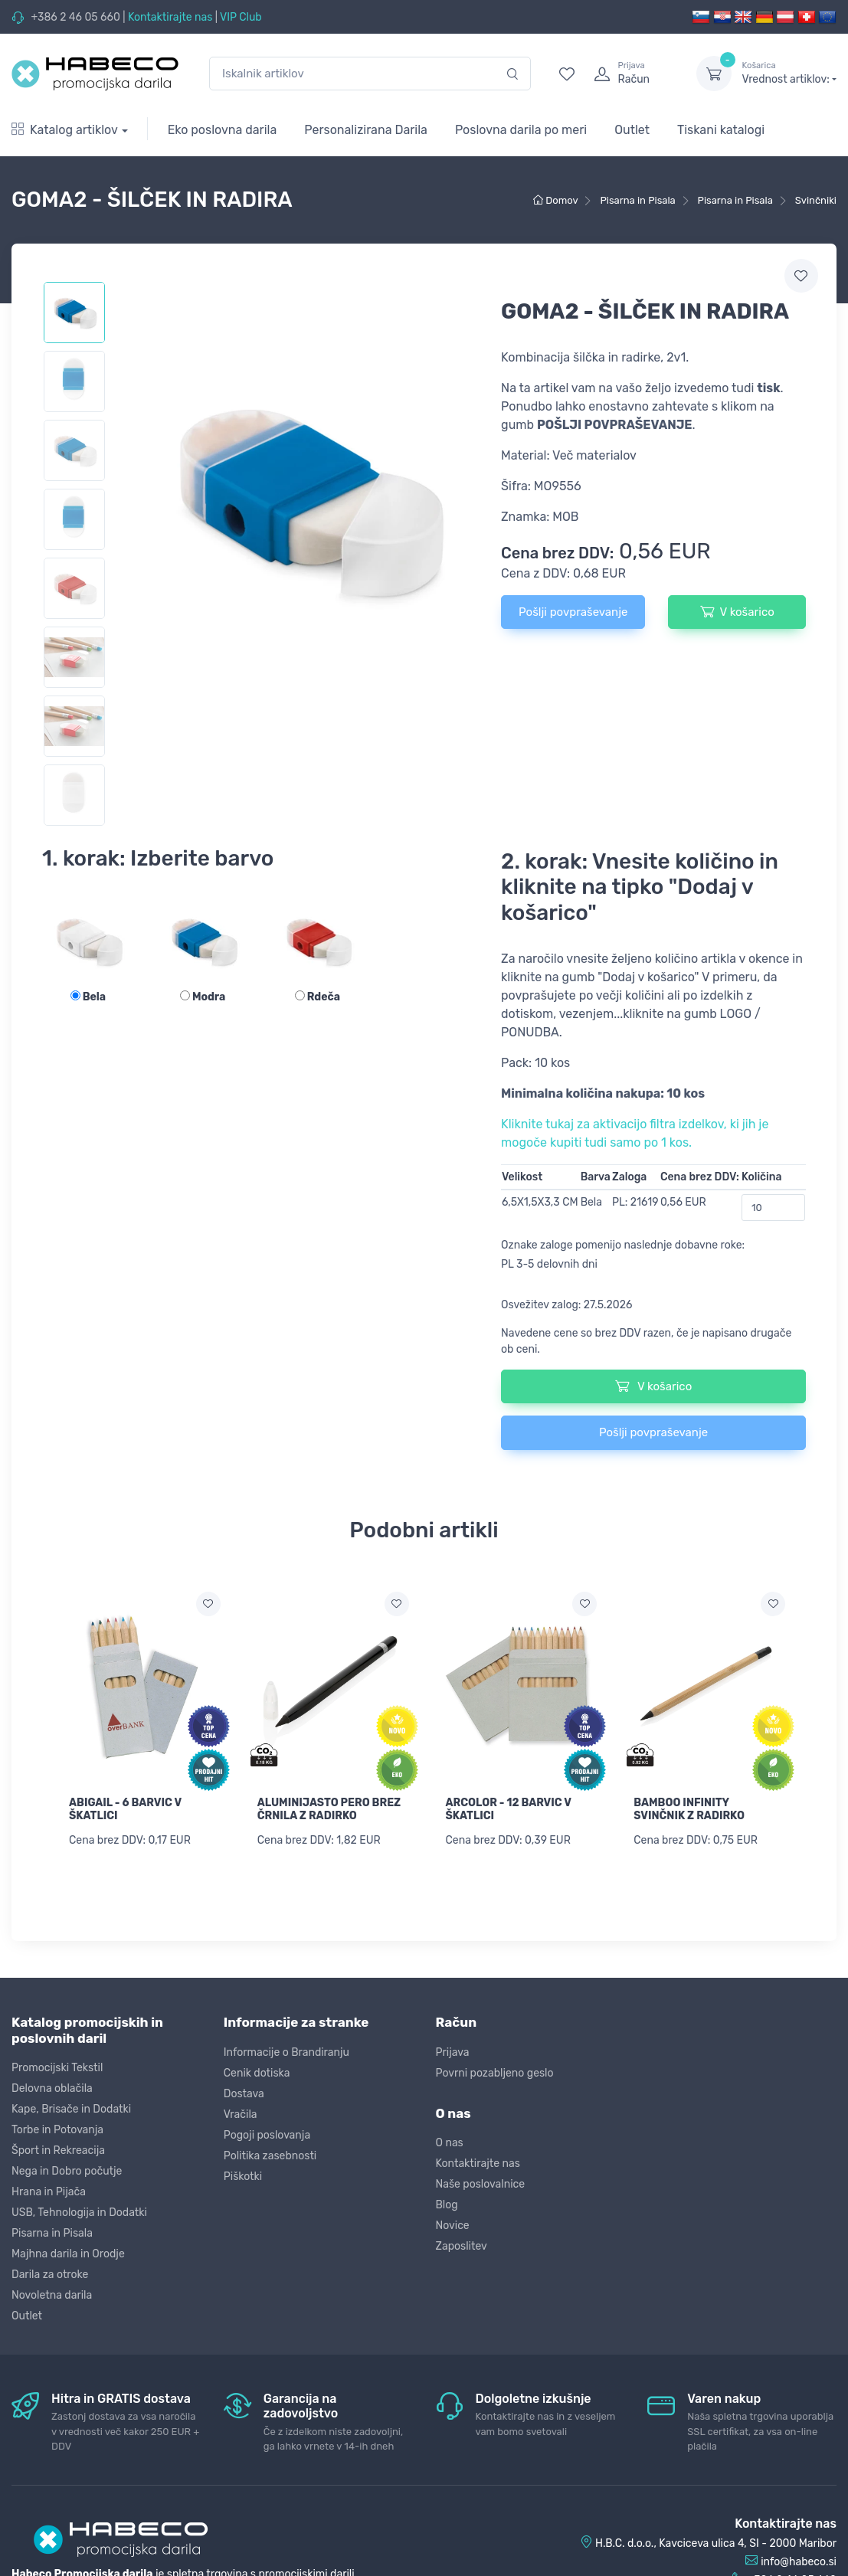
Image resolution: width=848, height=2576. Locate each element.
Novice (453, 2224)
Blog (447, 2204)
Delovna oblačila (52, 2087)
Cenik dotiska (257, 2071)
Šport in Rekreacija (58, 2149)
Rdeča (317, 996)
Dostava (244, 2092)
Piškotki (243, 2175)
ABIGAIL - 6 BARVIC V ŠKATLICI (125, 1809)
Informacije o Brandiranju (286, 2050)
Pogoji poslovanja (267, 2133)
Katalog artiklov (64, 130)
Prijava (453, 2050)
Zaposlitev (461, 2245)
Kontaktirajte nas (170, 17)
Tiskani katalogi (721, 130)
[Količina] (773, 1207)
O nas (449, 2142)
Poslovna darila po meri (521, 130)
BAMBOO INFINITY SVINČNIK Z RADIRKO (689, 1809)
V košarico (737, 611)
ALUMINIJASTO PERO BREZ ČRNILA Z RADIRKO (329, 1809)
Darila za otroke (49, 2273)
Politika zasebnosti (270, 2154)
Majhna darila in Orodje (68, 2253)
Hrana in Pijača (48, 2191)
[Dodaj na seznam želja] (208, 1604)
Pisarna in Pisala (52, 2232)
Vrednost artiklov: (789, 73)
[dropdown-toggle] (714, 73)
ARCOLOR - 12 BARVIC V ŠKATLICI (508, 1809)
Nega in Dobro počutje (66, 2170)
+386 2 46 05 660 (75, 17)
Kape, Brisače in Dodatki (71, 2108)
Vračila (240, 2112)
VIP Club (241, 17)
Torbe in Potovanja (57, 2129)
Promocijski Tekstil (57, 2067)
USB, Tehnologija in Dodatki (79, 2211)
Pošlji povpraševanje (573, 612)
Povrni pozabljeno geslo (495, 2071)
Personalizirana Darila (365, 130)
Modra (202, 996)
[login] (631, 73)
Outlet (632, 130)
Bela (88, 996)
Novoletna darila (51, 2294)
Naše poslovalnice (480, 2183)
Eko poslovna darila (222, 130)
